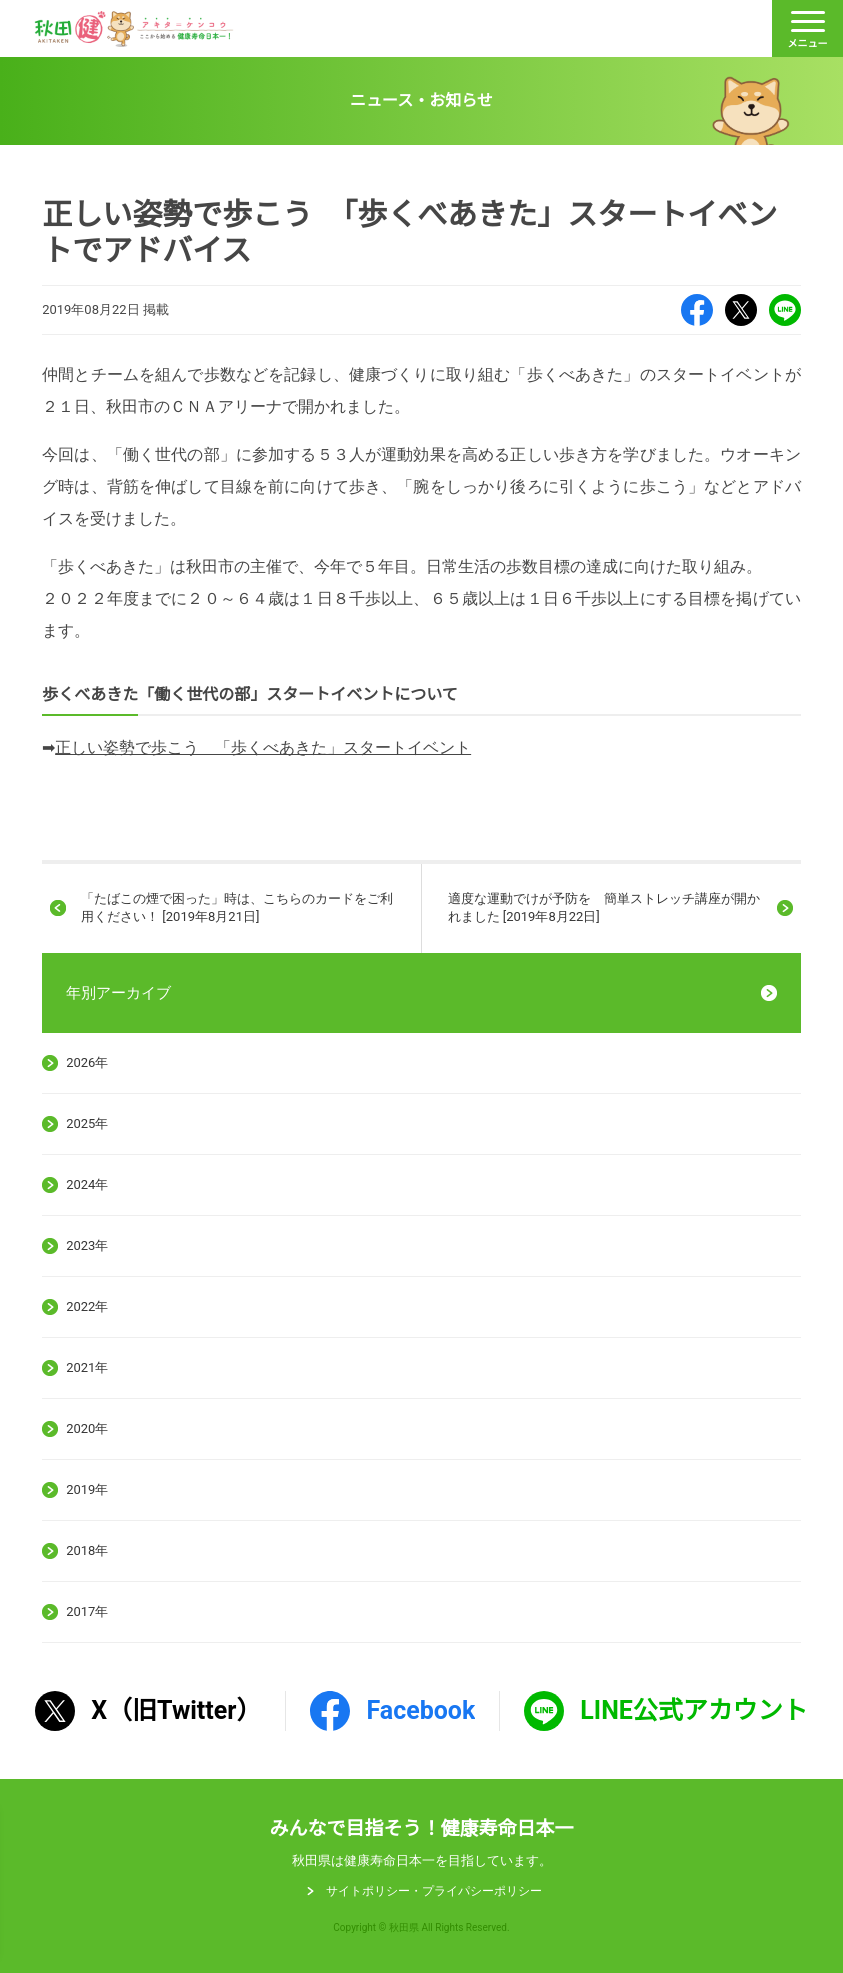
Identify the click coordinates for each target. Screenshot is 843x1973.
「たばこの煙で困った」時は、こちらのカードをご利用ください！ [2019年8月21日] (237, 907)
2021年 (87, 1367)
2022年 (87, 1306)
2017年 (87, 1611)
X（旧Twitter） (741, 310)
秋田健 (134, 29)
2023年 (87, 1245)
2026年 (87, 1062)
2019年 (87, 1489)
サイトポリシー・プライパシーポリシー (434, 1891)
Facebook (697, 310)
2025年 (87, 1123)
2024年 (87, 1184)
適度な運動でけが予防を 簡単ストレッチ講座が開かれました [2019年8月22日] (604, 907)
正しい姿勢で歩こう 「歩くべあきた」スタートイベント (263, 747)
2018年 (87, 1550)
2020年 (87, 1428)
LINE (785, 310)
